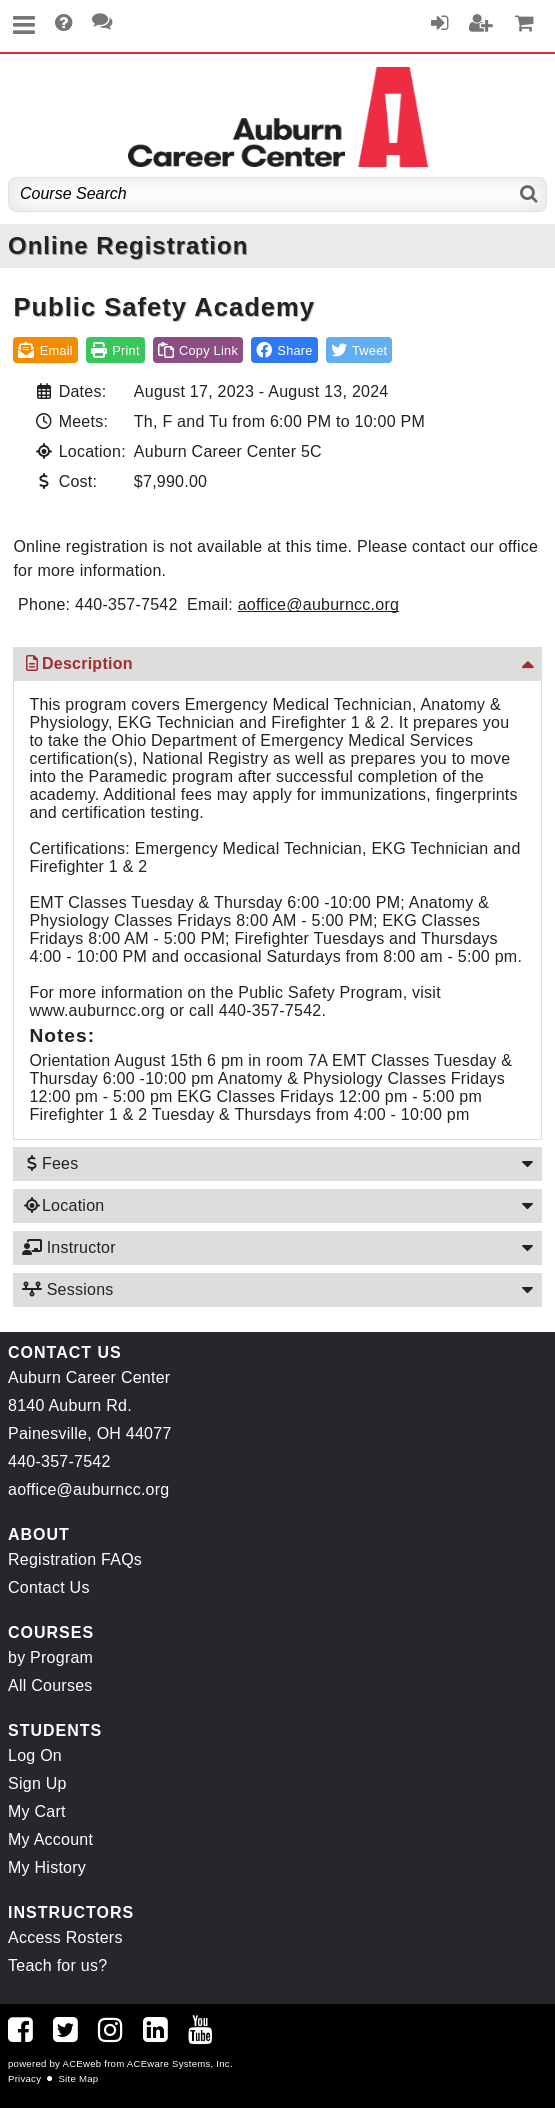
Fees (49, 1163)
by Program (50, 1657)
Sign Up (37, 1783)
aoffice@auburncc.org (318, 604)
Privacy (24, 2078)
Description (76, 663)
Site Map (78, 2078)
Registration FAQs (75, 1559)
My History (47, 1867)
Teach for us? (57, 1965)
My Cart (37, 1811)
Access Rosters (65, 1937)
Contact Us (49, 1587)
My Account (50, 1839)
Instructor (68, 1247)
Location (62, 1205)
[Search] (529, 194)
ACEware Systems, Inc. (180, 2063)
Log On (35, 1755)
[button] (284, 350)
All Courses (50, 1685)
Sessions (67, 1289)
